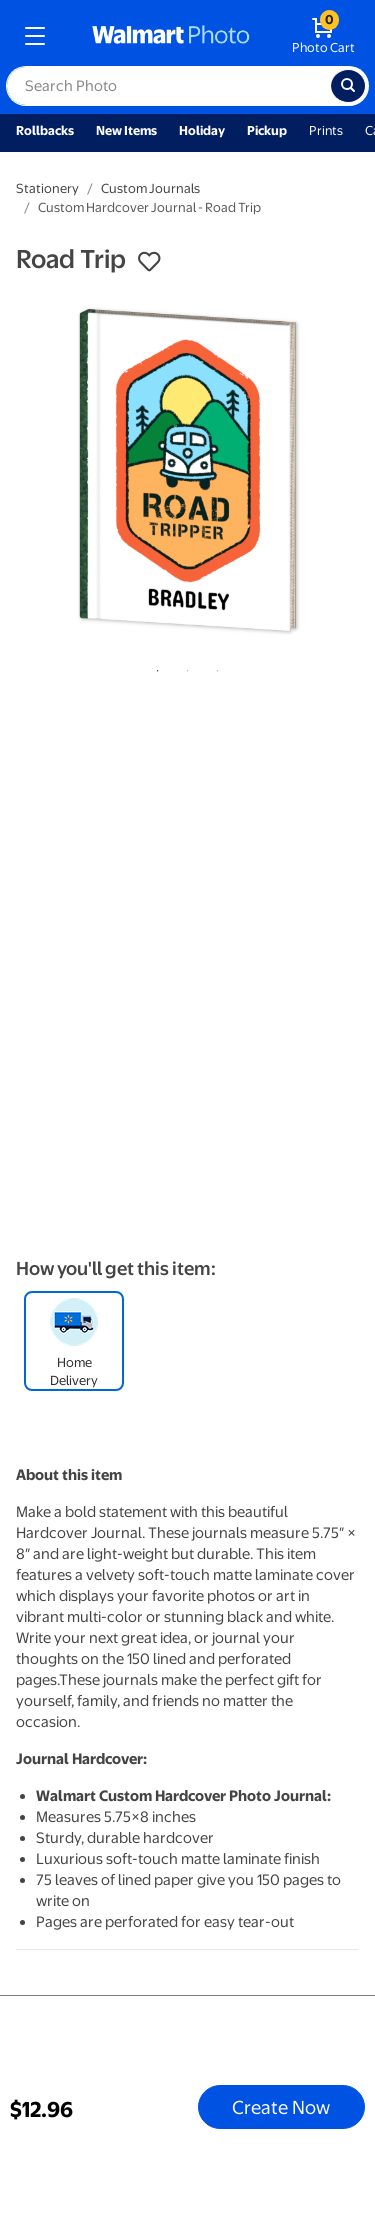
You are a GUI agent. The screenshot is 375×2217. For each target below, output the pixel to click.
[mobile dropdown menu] (35, 36)
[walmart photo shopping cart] (323, 36)
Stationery (47, 188)
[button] (149, 262)
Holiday (202, 130)
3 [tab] (214, 667)
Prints (326, 130)
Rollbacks (45, 130)
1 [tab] (154, 667)
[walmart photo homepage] (171, 36)
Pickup (267, 130)
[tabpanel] (187, 469)
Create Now (281, 2107)
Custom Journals (150, 188)
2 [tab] (184, 667)
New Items (126, 130)
